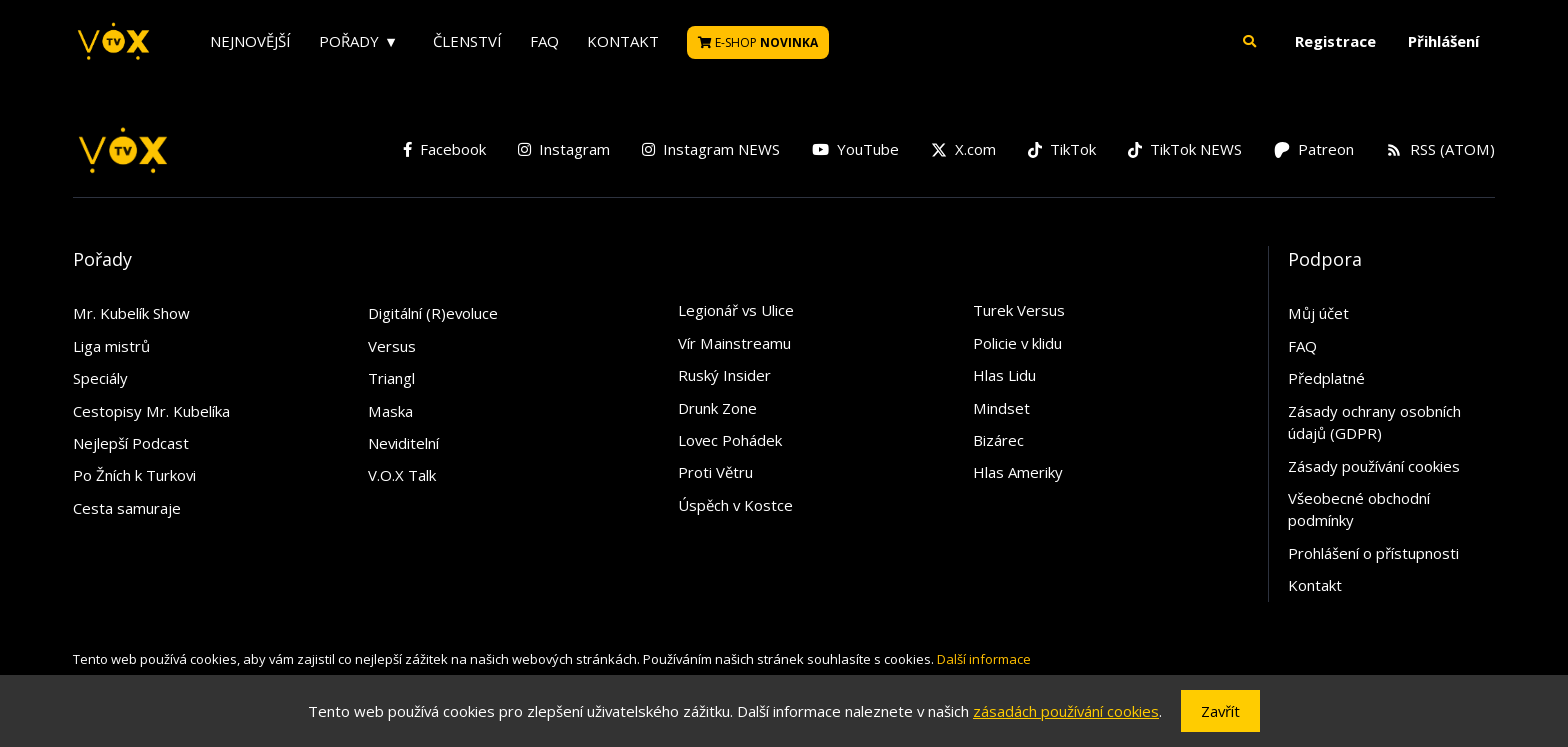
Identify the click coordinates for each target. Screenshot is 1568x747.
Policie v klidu (1017, 343)
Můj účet (1318, 313)
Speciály (100, 378)
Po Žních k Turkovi (134, 475)
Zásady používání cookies (1374, 466)
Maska (390, 411)
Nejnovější (250, 41)
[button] (1250, 41)
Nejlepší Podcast (131, 443)
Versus (392, 346)
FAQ (544, 41)
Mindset (1001, 408)
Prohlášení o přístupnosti (1373, 553)
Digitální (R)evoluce (433, 313)
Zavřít (1220, 711)
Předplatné (1326, 378)
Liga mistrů (111, 346)
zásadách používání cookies (1066, 711)
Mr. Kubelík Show (131, 313)
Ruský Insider (724, 375)
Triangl (391, 378)
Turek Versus (1019, 310)
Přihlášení (1443, 41)
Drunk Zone (717, 408)
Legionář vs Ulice (736, 310)
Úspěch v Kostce (735, 505)
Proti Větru (715, 472)
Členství (467, 41)
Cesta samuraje (127, 508)
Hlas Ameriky (1018, 472)
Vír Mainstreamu (734, 343)
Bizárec (998, 440)
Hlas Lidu (1004, 375)
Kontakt (623, 41)
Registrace (1335, 41)
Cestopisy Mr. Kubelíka (151, 411)
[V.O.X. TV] (113, 42)
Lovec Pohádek (730, 440)
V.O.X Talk (402, 475)
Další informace (984, 659)
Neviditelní (403, 443)
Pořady (349, 41)
